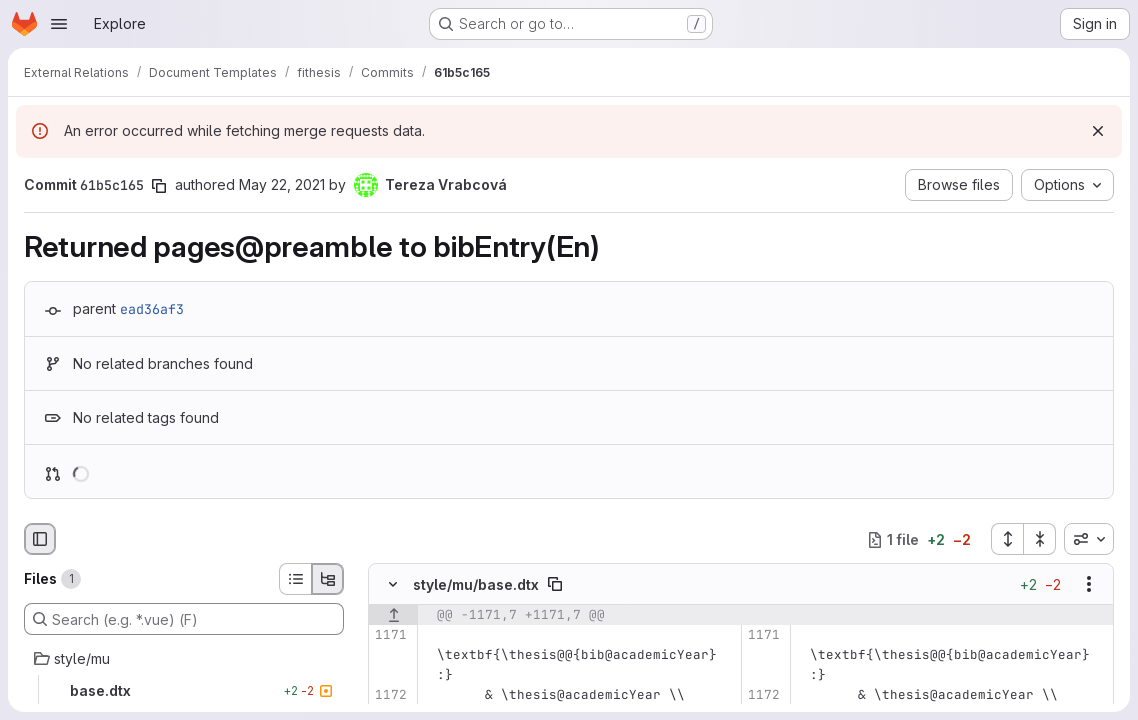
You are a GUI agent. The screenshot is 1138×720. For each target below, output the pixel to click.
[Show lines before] (393, 616)
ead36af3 (152, 309)
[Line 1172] (390, 696)
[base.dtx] (184, 691)
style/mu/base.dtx (476, 584)
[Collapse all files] (1040, 539)
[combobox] (1089, 539)
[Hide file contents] (393, 585)
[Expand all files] (1007, 539)
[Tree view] (328, 579)
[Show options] (1089, 585)
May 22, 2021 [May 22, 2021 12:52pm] (282, 184)
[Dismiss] (1098, 131)
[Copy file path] (555, 585)
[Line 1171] (390, 636)
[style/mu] (184, 659)
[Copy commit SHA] (159, 186)
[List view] (295, 579)
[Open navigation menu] (59, 24)
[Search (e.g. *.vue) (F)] (184, 619)
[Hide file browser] (40, 539)
